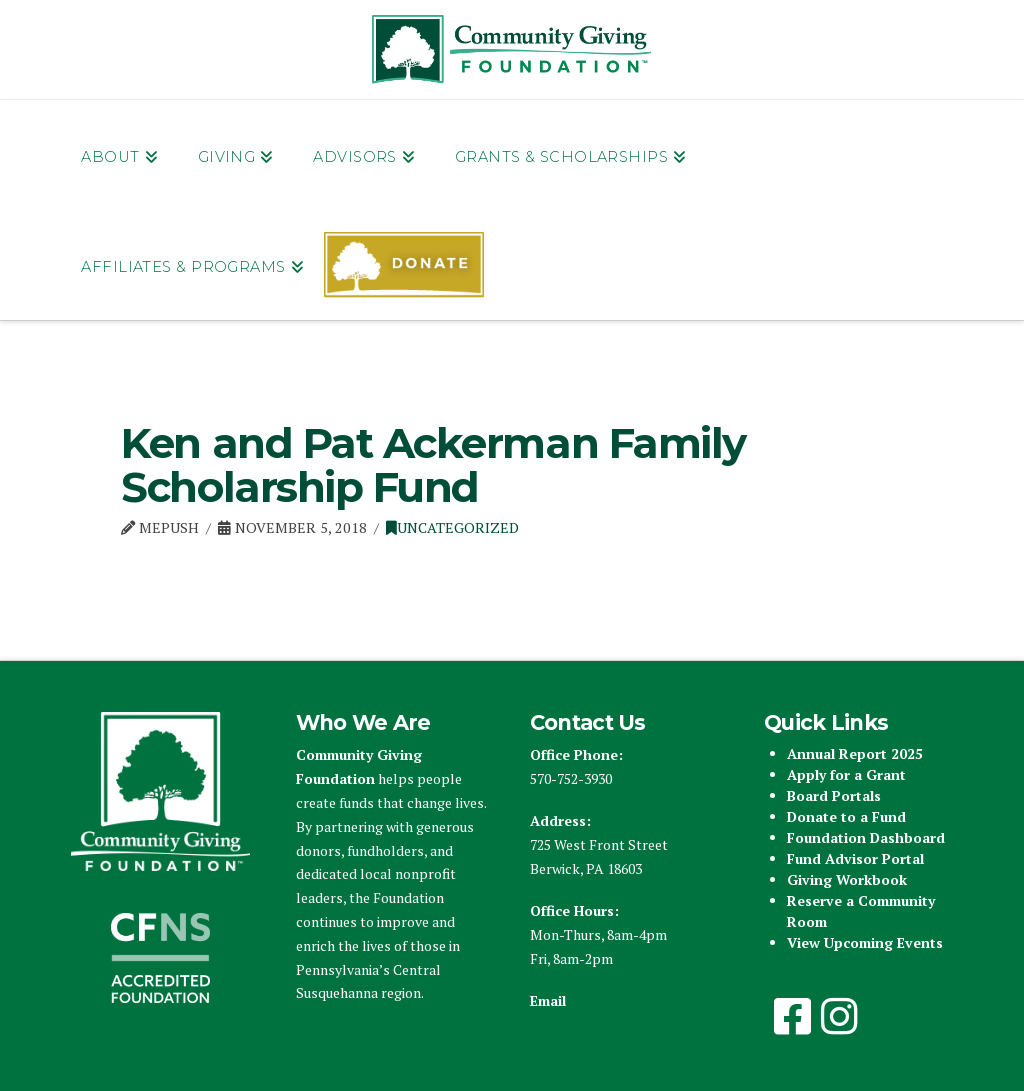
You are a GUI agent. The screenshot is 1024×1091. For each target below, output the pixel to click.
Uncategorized (452, 527)
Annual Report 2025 (855, 753)
